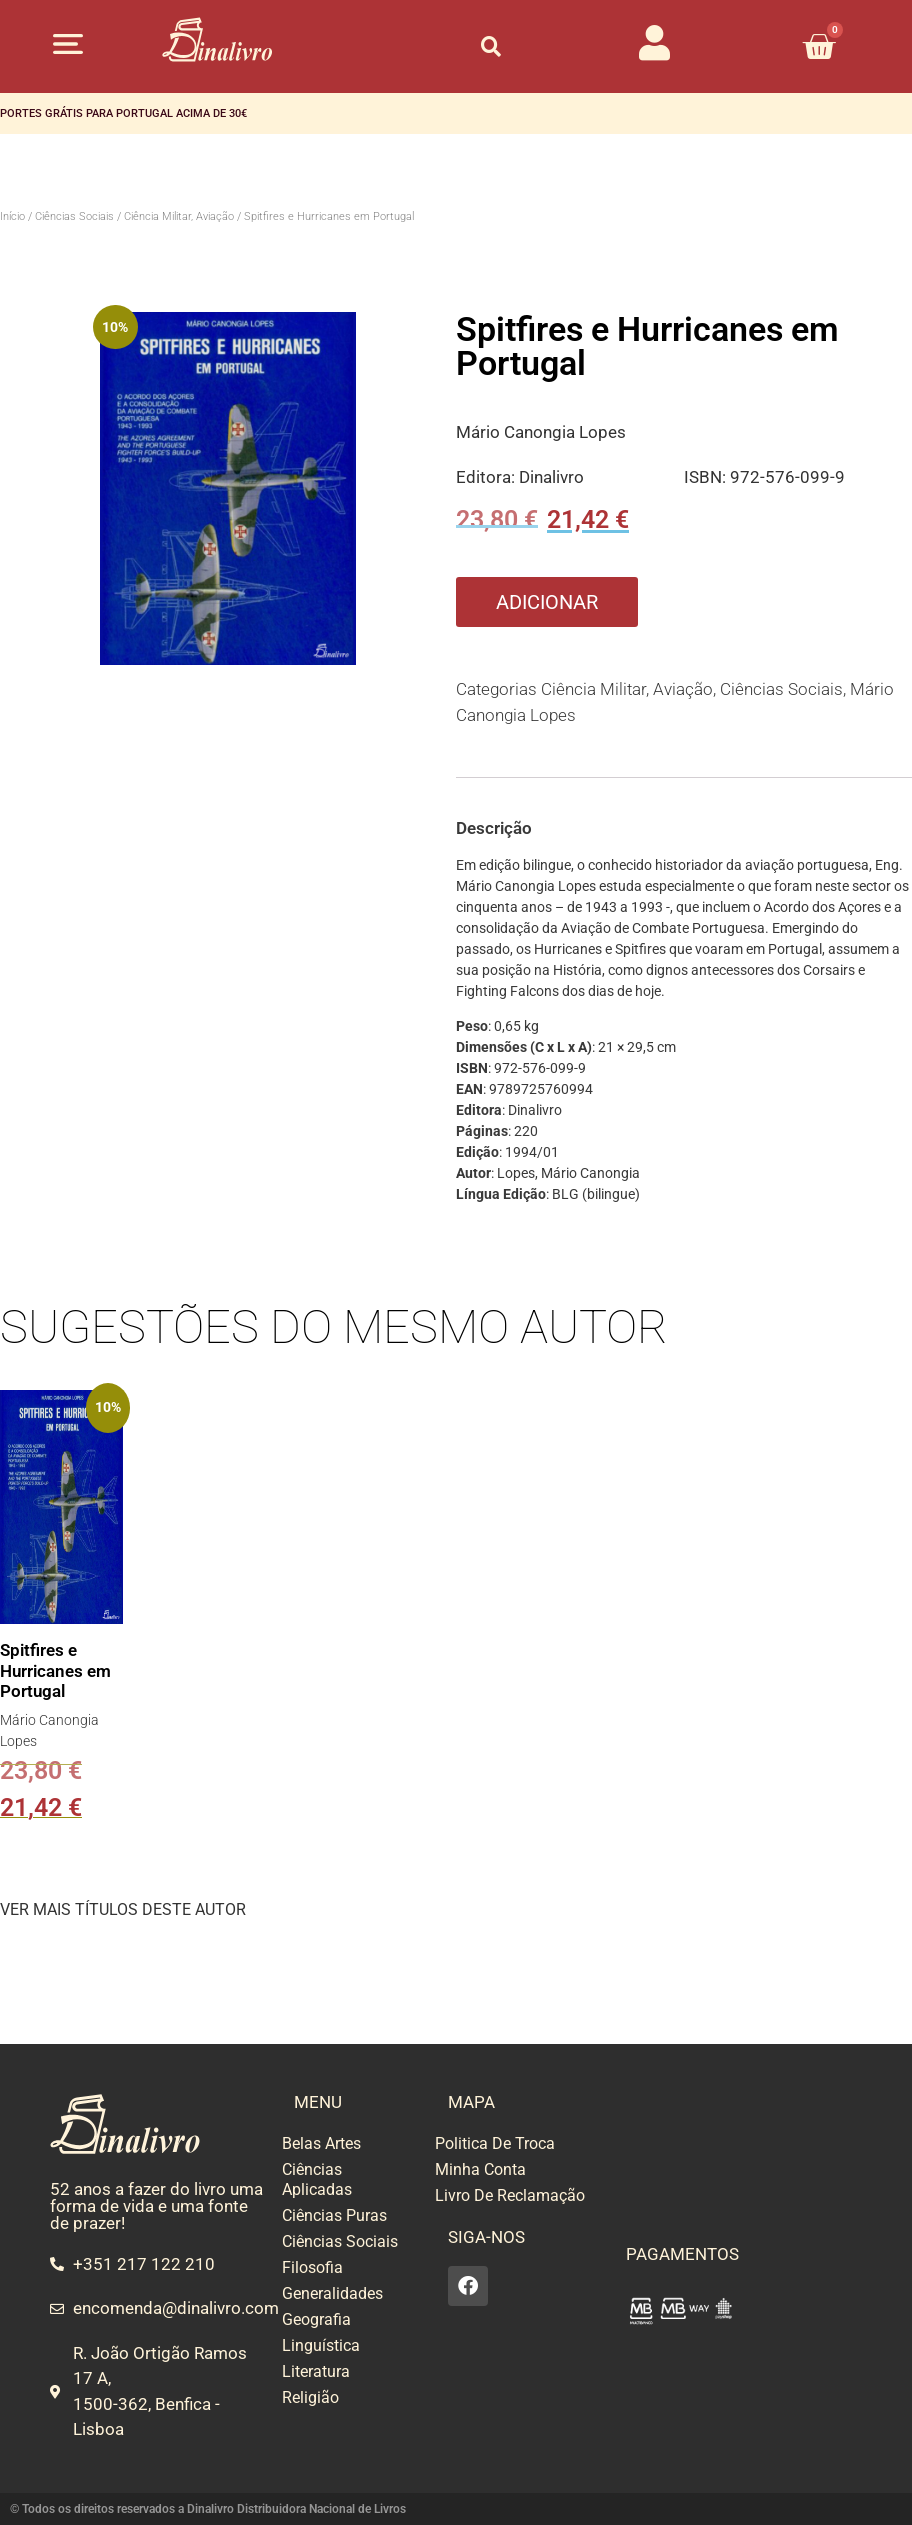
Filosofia (312, 2267)
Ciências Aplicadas (317, 2179)
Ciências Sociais (74, 216)
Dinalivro (551, 477)
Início (12, 216)
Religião (310, 2397)
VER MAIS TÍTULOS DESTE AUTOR (123, 1909)
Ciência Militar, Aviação (179, 216)
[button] (68, 43)
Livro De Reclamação (510, 2195)
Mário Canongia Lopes (541, 432)
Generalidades (332, 2293)
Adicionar (547, 602)
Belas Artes (321, 2143)
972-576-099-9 (787, 477)
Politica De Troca (495, 2143)
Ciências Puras (334, 2215)
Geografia (316, 2319)
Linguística (321, 2345)
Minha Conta (480, 2169)
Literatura (316, 2371)
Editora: (487, 477)
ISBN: (707, 477)
